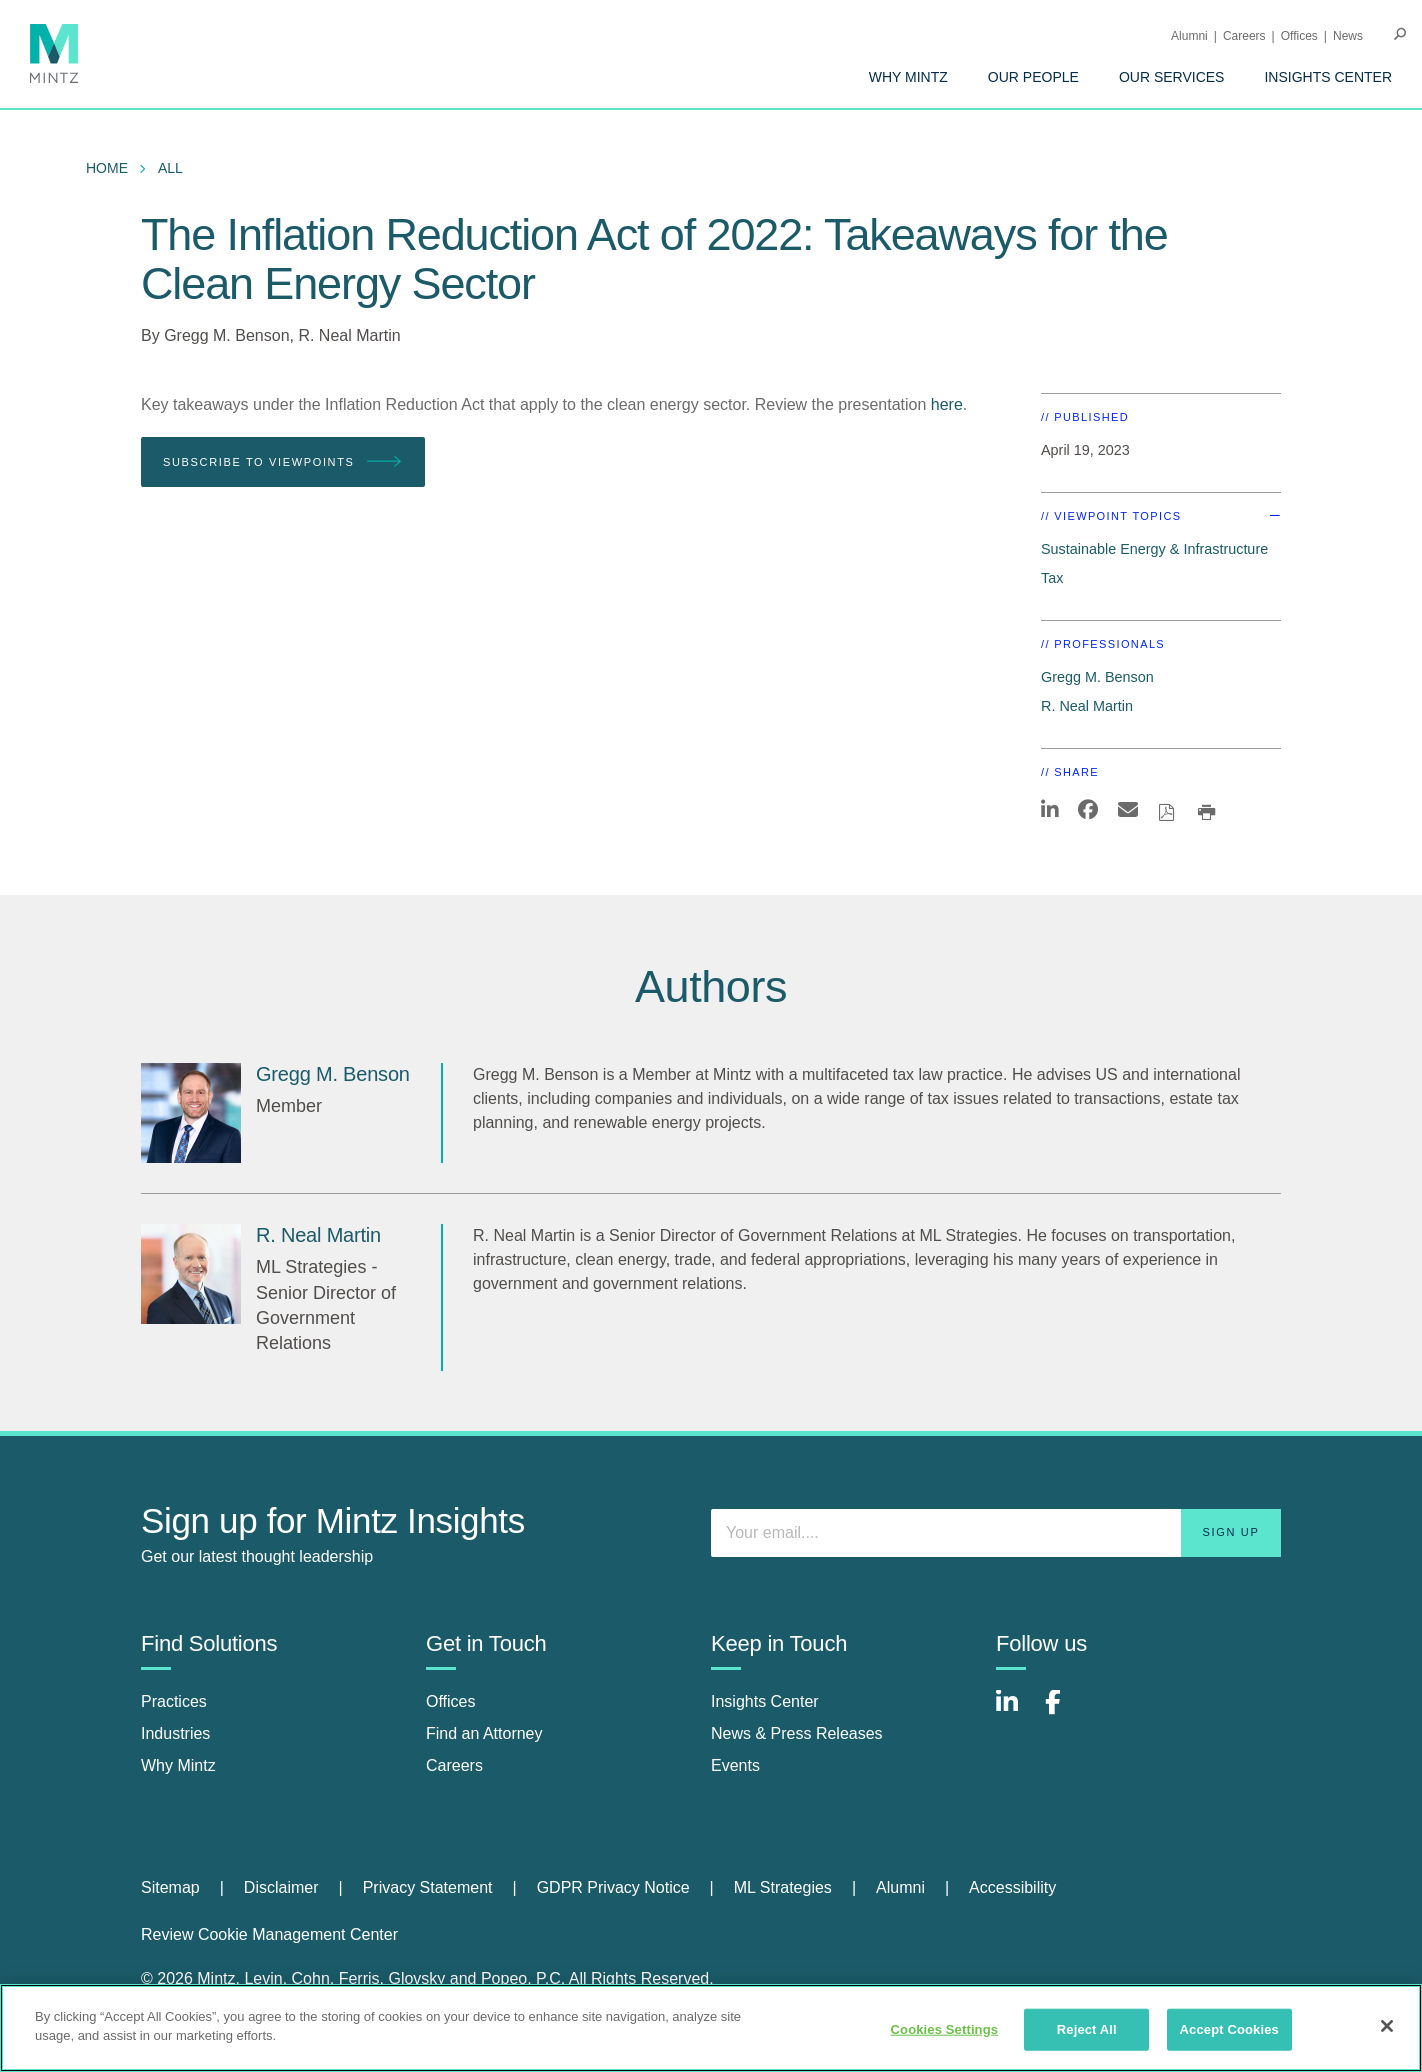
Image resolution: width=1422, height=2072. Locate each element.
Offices (1299, 36)
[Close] (1387, 2026)
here (947, 404)
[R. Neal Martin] (191, 1274)
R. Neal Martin (349, 335)
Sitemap (170, 1887)
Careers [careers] (454, 1765)
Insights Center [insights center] (765, 1701)
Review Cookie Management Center (269, 1934)
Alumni (1189, 36)
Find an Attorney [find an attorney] (484, 1733)
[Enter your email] (996, 1533)
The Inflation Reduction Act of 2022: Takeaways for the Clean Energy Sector (654, 259)
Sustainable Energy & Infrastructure (1154, 549)
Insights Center (1328, 77)
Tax (1052, 578)
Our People (1033, 77)
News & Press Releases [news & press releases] (797, 1733)
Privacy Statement (428, 1887)
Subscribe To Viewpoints (283, 462)
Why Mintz (908, 77)
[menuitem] (908, 77)
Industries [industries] (175, 1733)
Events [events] (735, 1765)
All (170, 168)
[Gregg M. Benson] (191, 1113)
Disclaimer (281, 1887)
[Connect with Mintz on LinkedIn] (1016, 1712)
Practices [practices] (174, 1701)
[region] (711, 2028)
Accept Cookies (1229, 2029)
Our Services (1172, 77)
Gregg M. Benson (226, 335)
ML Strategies (783, 1887)
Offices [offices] (451, 1701)
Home (107, 168)
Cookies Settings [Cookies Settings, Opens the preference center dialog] (945, 2029)
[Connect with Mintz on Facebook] (1065, 1712)
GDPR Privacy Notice (613, 1887)
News (1348, 36)
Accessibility (1012, 1887)
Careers (1244, 36)
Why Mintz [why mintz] (178, 1765)
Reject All (1087, 2029)
